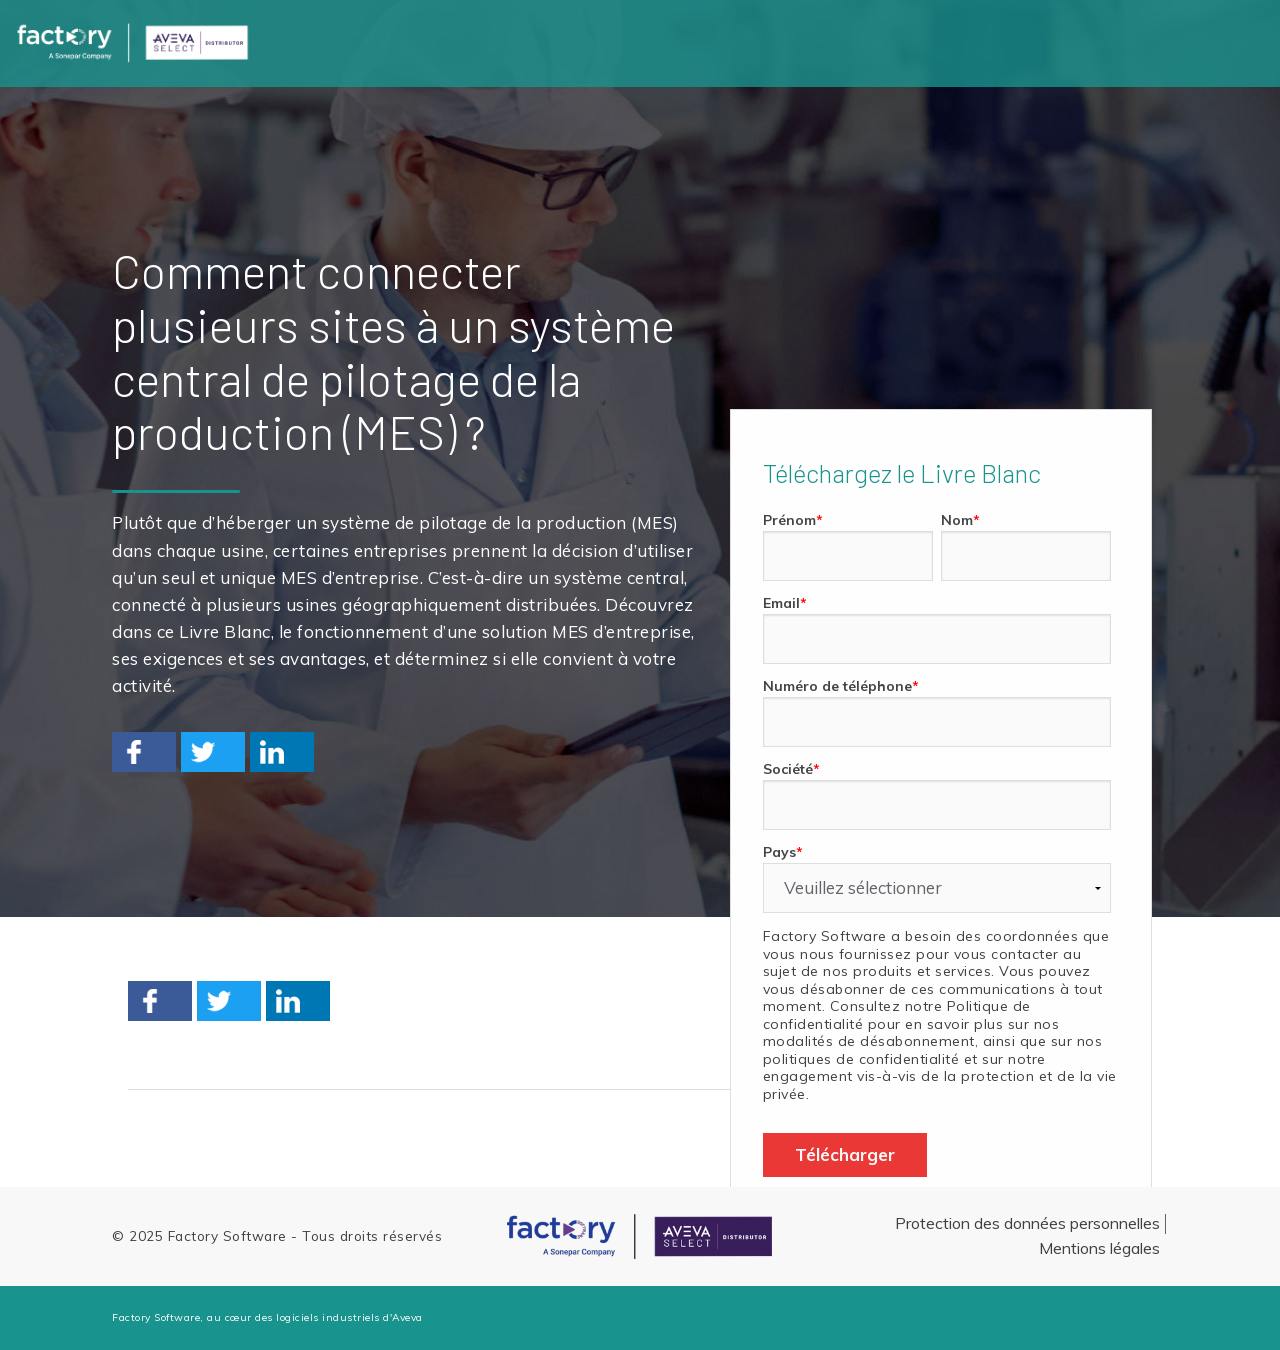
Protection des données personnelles (1027, 1223)
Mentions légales (1099, 1248)
